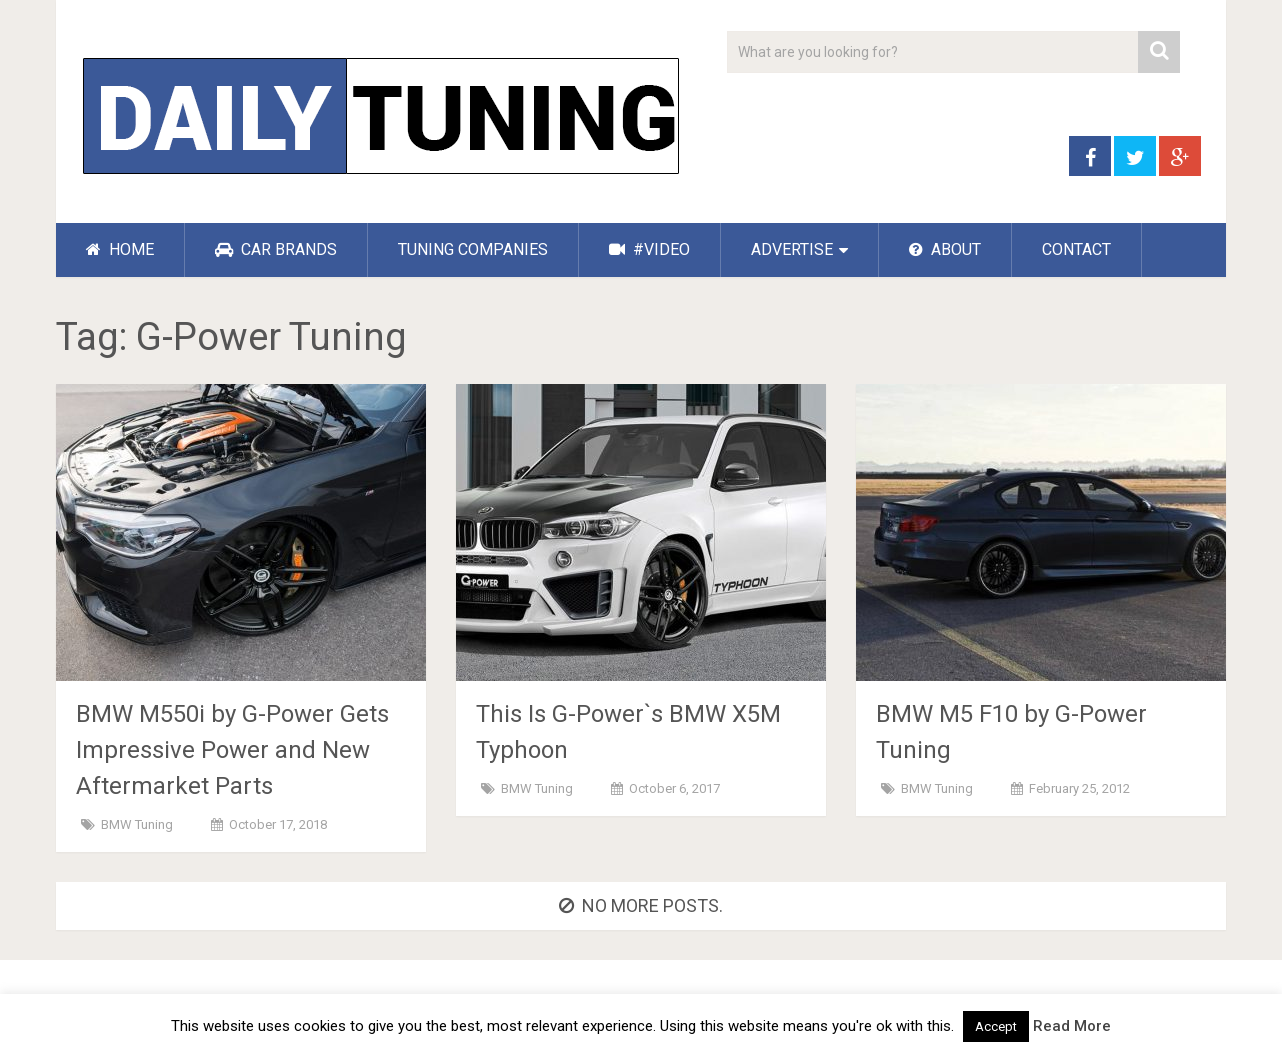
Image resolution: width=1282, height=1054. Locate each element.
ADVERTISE (792, 249)
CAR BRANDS (276, 249)
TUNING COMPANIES (473, 249)
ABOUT (945, 249)
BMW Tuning (137, 824)
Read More (1072, 1026)
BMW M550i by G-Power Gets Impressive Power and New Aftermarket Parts (232, 750)
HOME (120, 249)
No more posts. (641, 905)
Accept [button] (996, 1026)
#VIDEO (649, 249)
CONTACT (1076, 249)
